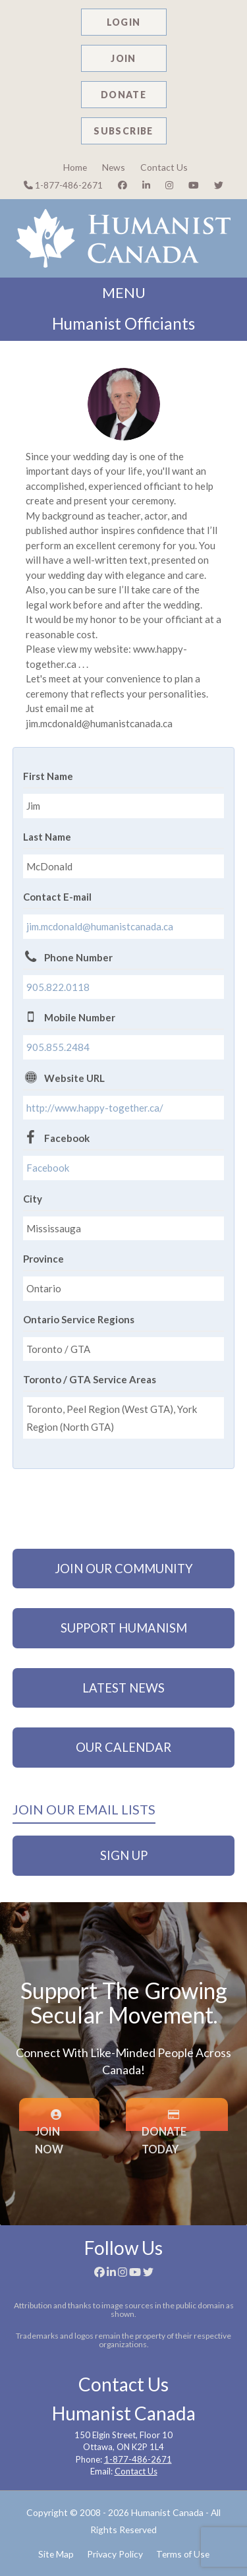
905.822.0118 (58, 987)
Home (75, 167)
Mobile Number (79, 1017)
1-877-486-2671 (63, 185)
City (32, 1199)
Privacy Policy (115, 2554)
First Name (48, 776)
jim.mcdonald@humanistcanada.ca (99, 926)
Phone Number (78, 957)
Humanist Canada (167, 2512)
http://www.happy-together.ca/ (94, 1108)
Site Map (56, 2554)
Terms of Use (182, 2554)
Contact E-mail (57, 897)
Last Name (47, 837)
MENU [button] (124, 292)
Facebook (67, 1138)
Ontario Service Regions (78, 1319)
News (113, 167)
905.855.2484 (58, 1047)
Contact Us (164, 167)
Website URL (74, 1078)
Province (43, 1259)
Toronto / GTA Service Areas (89, 1379)
